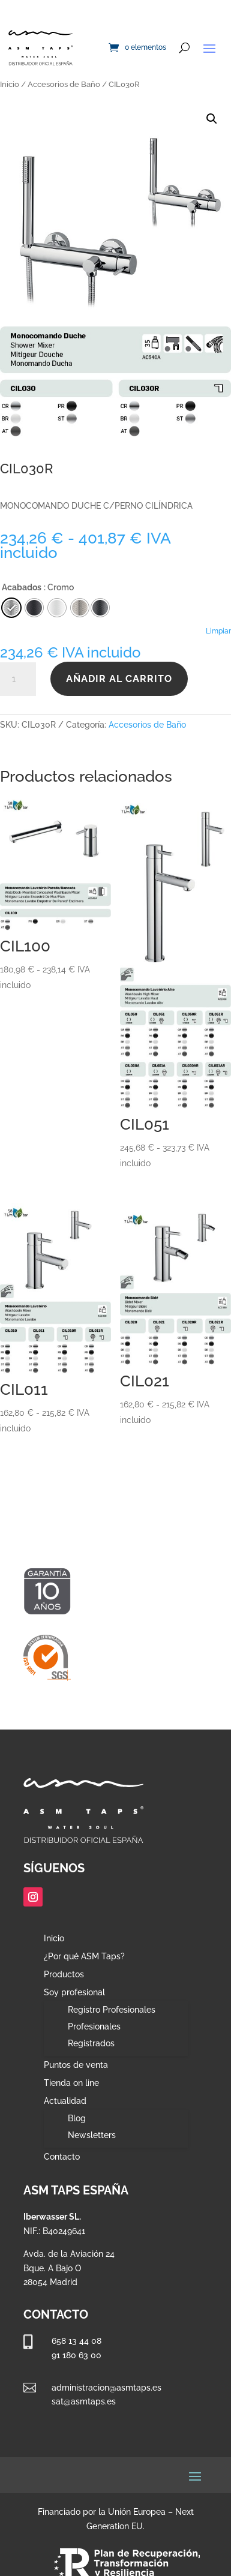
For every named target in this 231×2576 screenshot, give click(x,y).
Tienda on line (71, 2083)
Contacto (62, 2156)
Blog (77, 2118)
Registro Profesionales (111, 2009)
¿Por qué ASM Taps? (84, 1956)
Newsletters (92, 2135)
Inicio (9, 84)
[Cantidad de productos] (18, 679)
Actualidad (65, 2101)
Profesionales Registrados (94, 2035)
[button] (212, 119)
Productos (64, 1974)
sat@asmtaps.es (84, 2401)
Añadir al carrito (119, 678)
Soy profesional (74, 1992)
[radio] (100, 608)
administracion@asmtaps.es (106, 2387)
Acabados (21, 587)
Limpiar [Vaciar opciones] (218, 631)
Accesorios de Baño (64, 84)
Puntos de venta (76, 2065)
